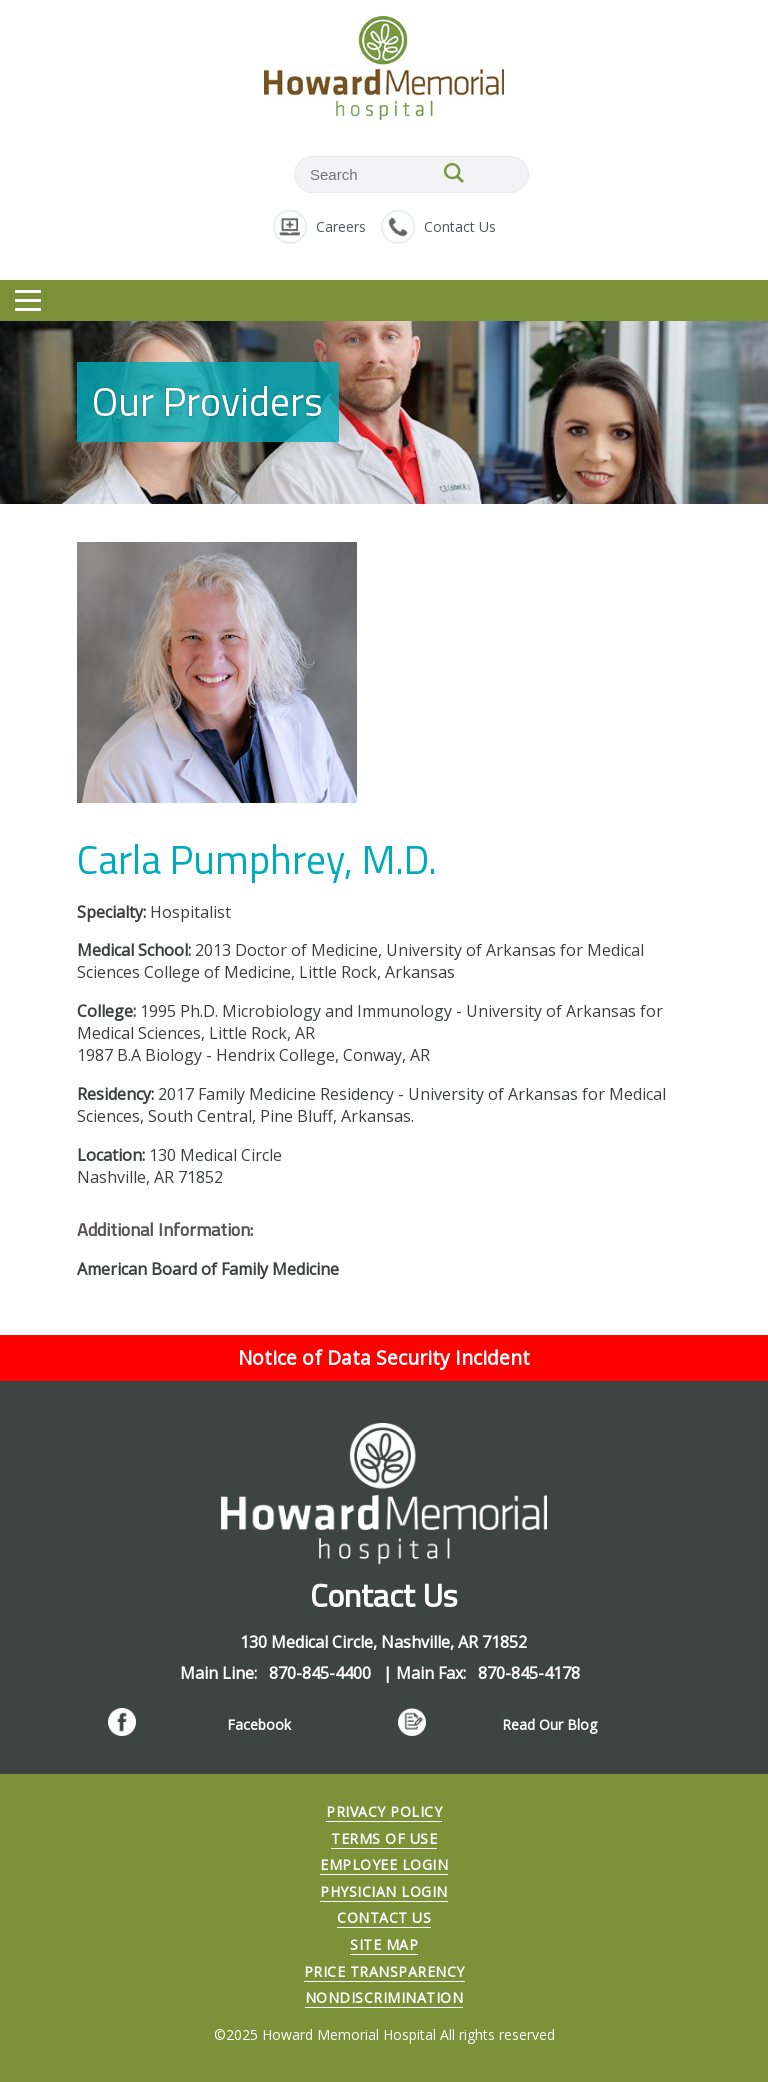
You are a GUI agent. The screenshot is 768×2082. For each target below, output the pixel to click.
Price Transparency (384, 1971)
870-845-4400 (322, 1673)
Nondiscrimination (384, 1997)
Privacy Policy (384, 1811)
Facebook (259, 1724)
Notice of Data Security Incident (384, 1357)
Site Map (384, 1944)
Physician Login (384, 1891)
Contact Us (460, 226)
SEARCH (454, 173)
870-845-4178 (529, 1673)
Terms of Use (384, 1838)
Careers (341, 226)
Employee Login (384, 1864)
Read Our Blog (549, 1724)
